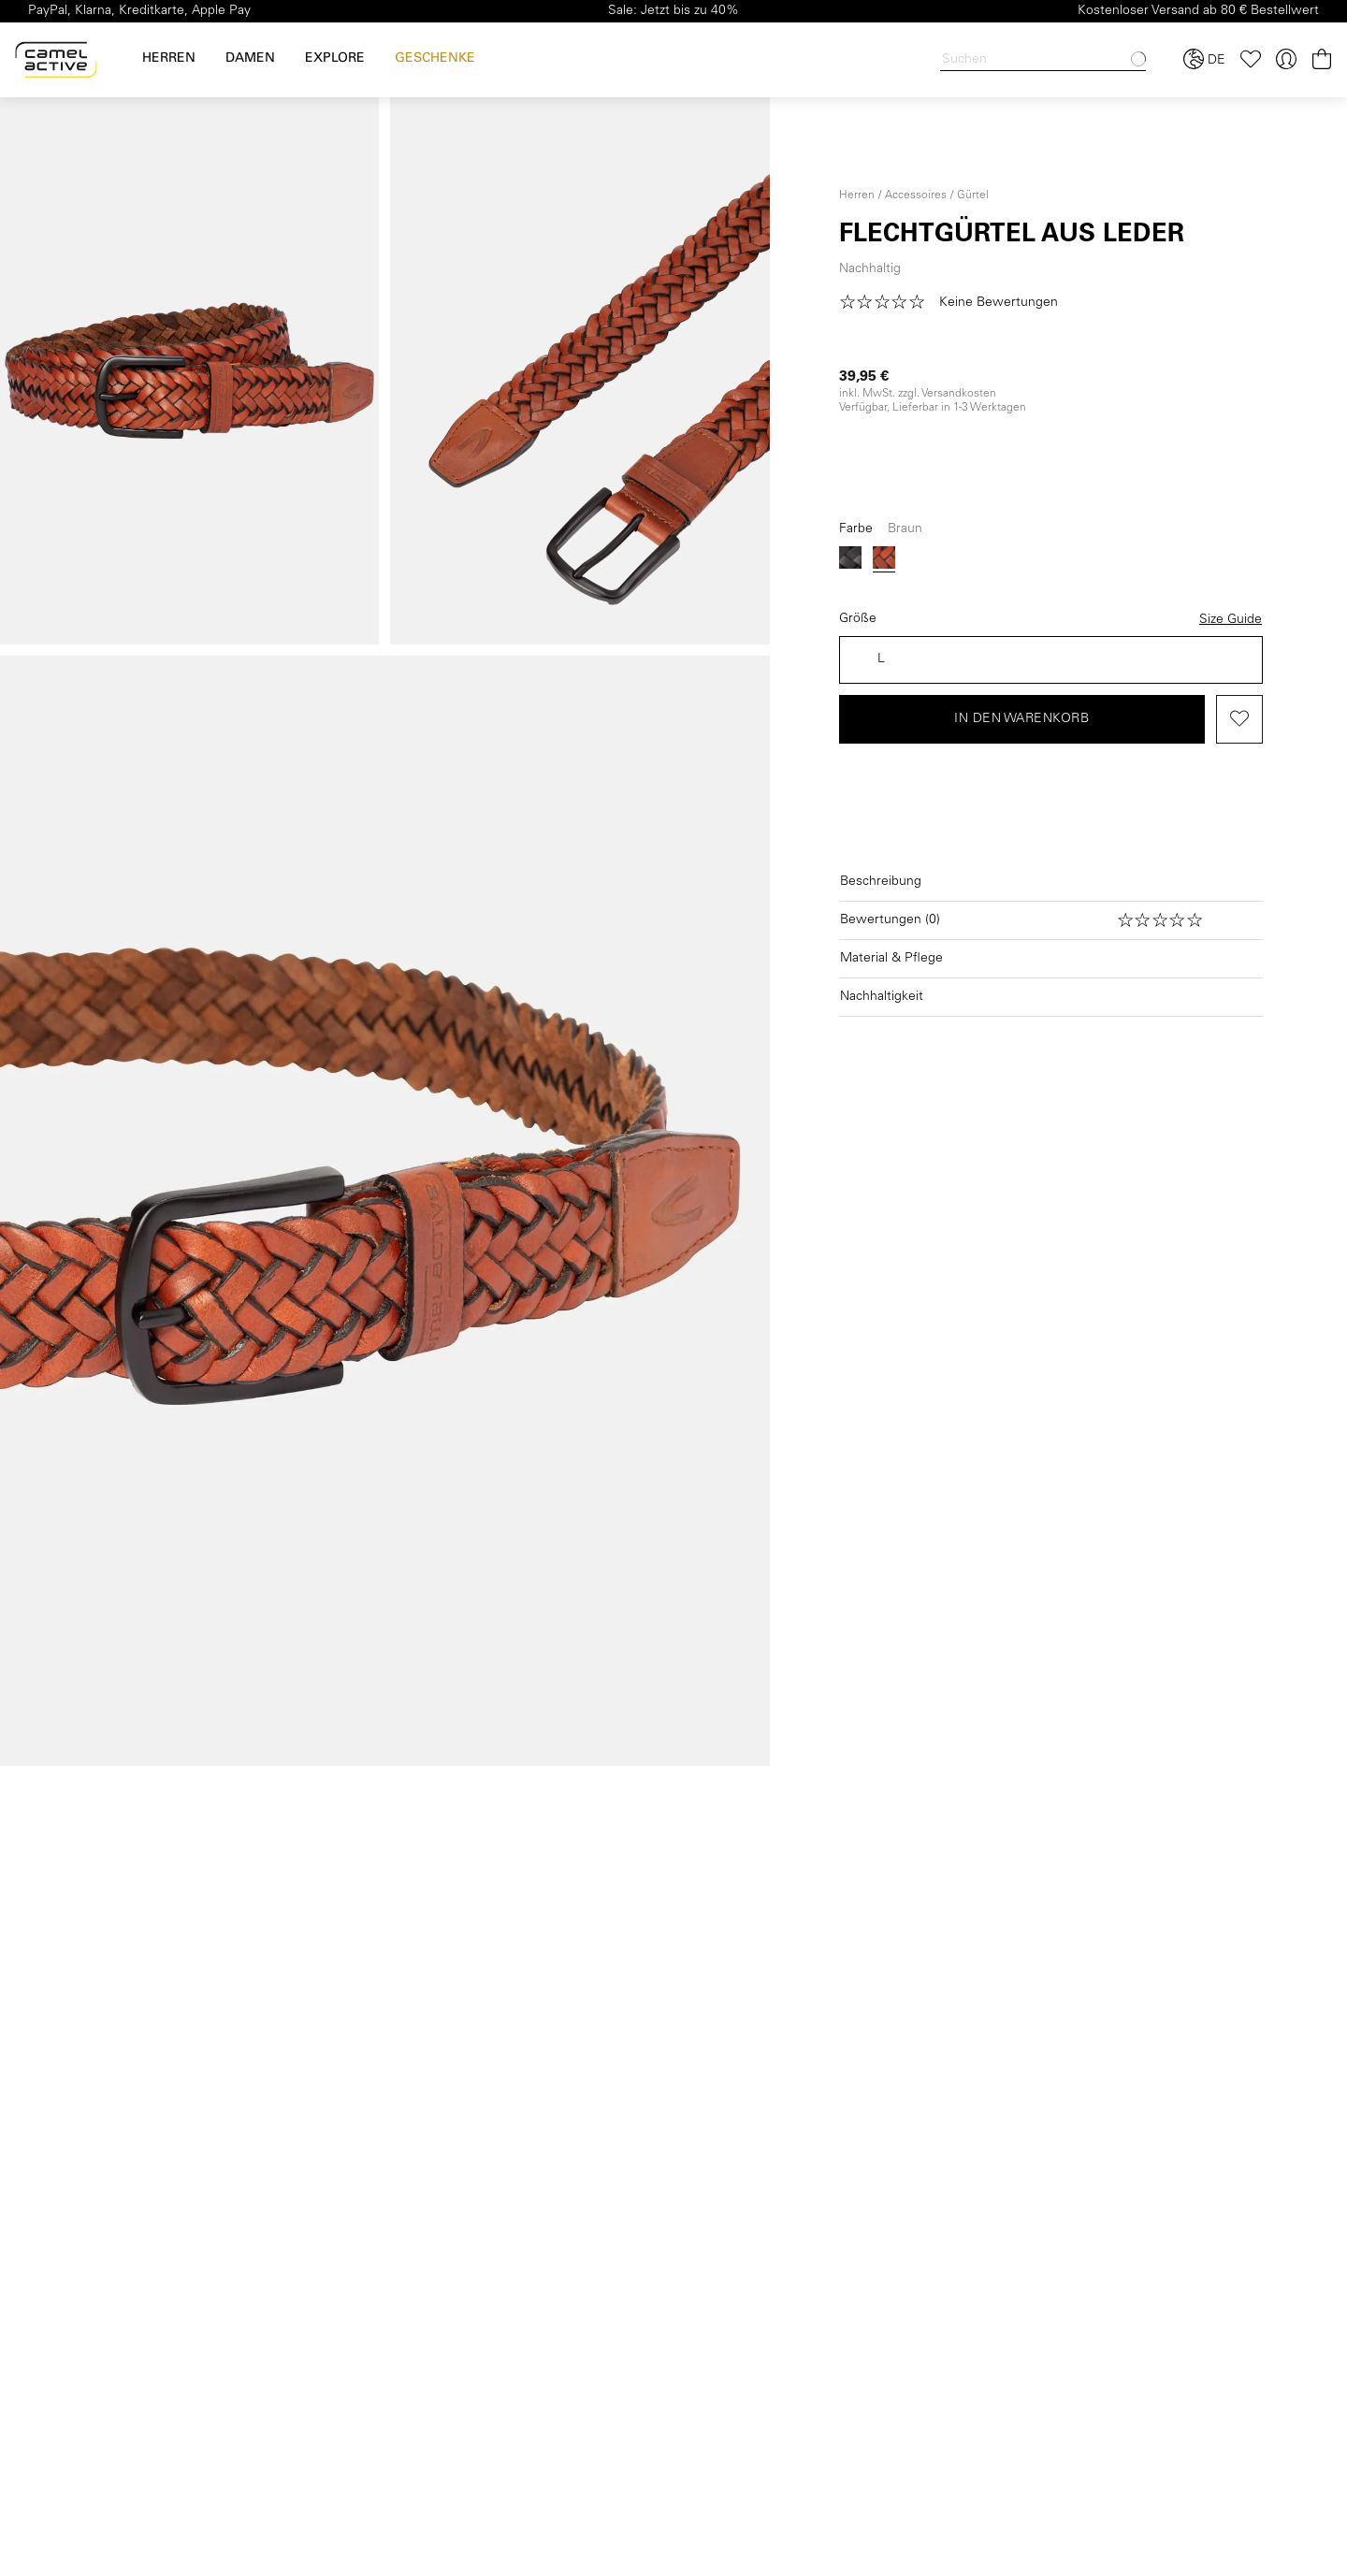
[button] (955, 303)
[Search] (1043, 60)
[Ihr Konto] (1286, 59)
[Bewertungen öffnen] (1051, 920)
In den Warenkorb (1021, 719)
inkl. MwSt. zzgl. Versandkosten (917, 393)
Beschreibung (880, 882)
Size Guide (1230, 620)
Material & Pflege (891, 958)
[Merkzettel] (1250, 59)
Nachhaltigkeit (881, 997)
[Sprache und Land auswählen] (1204, 60)
